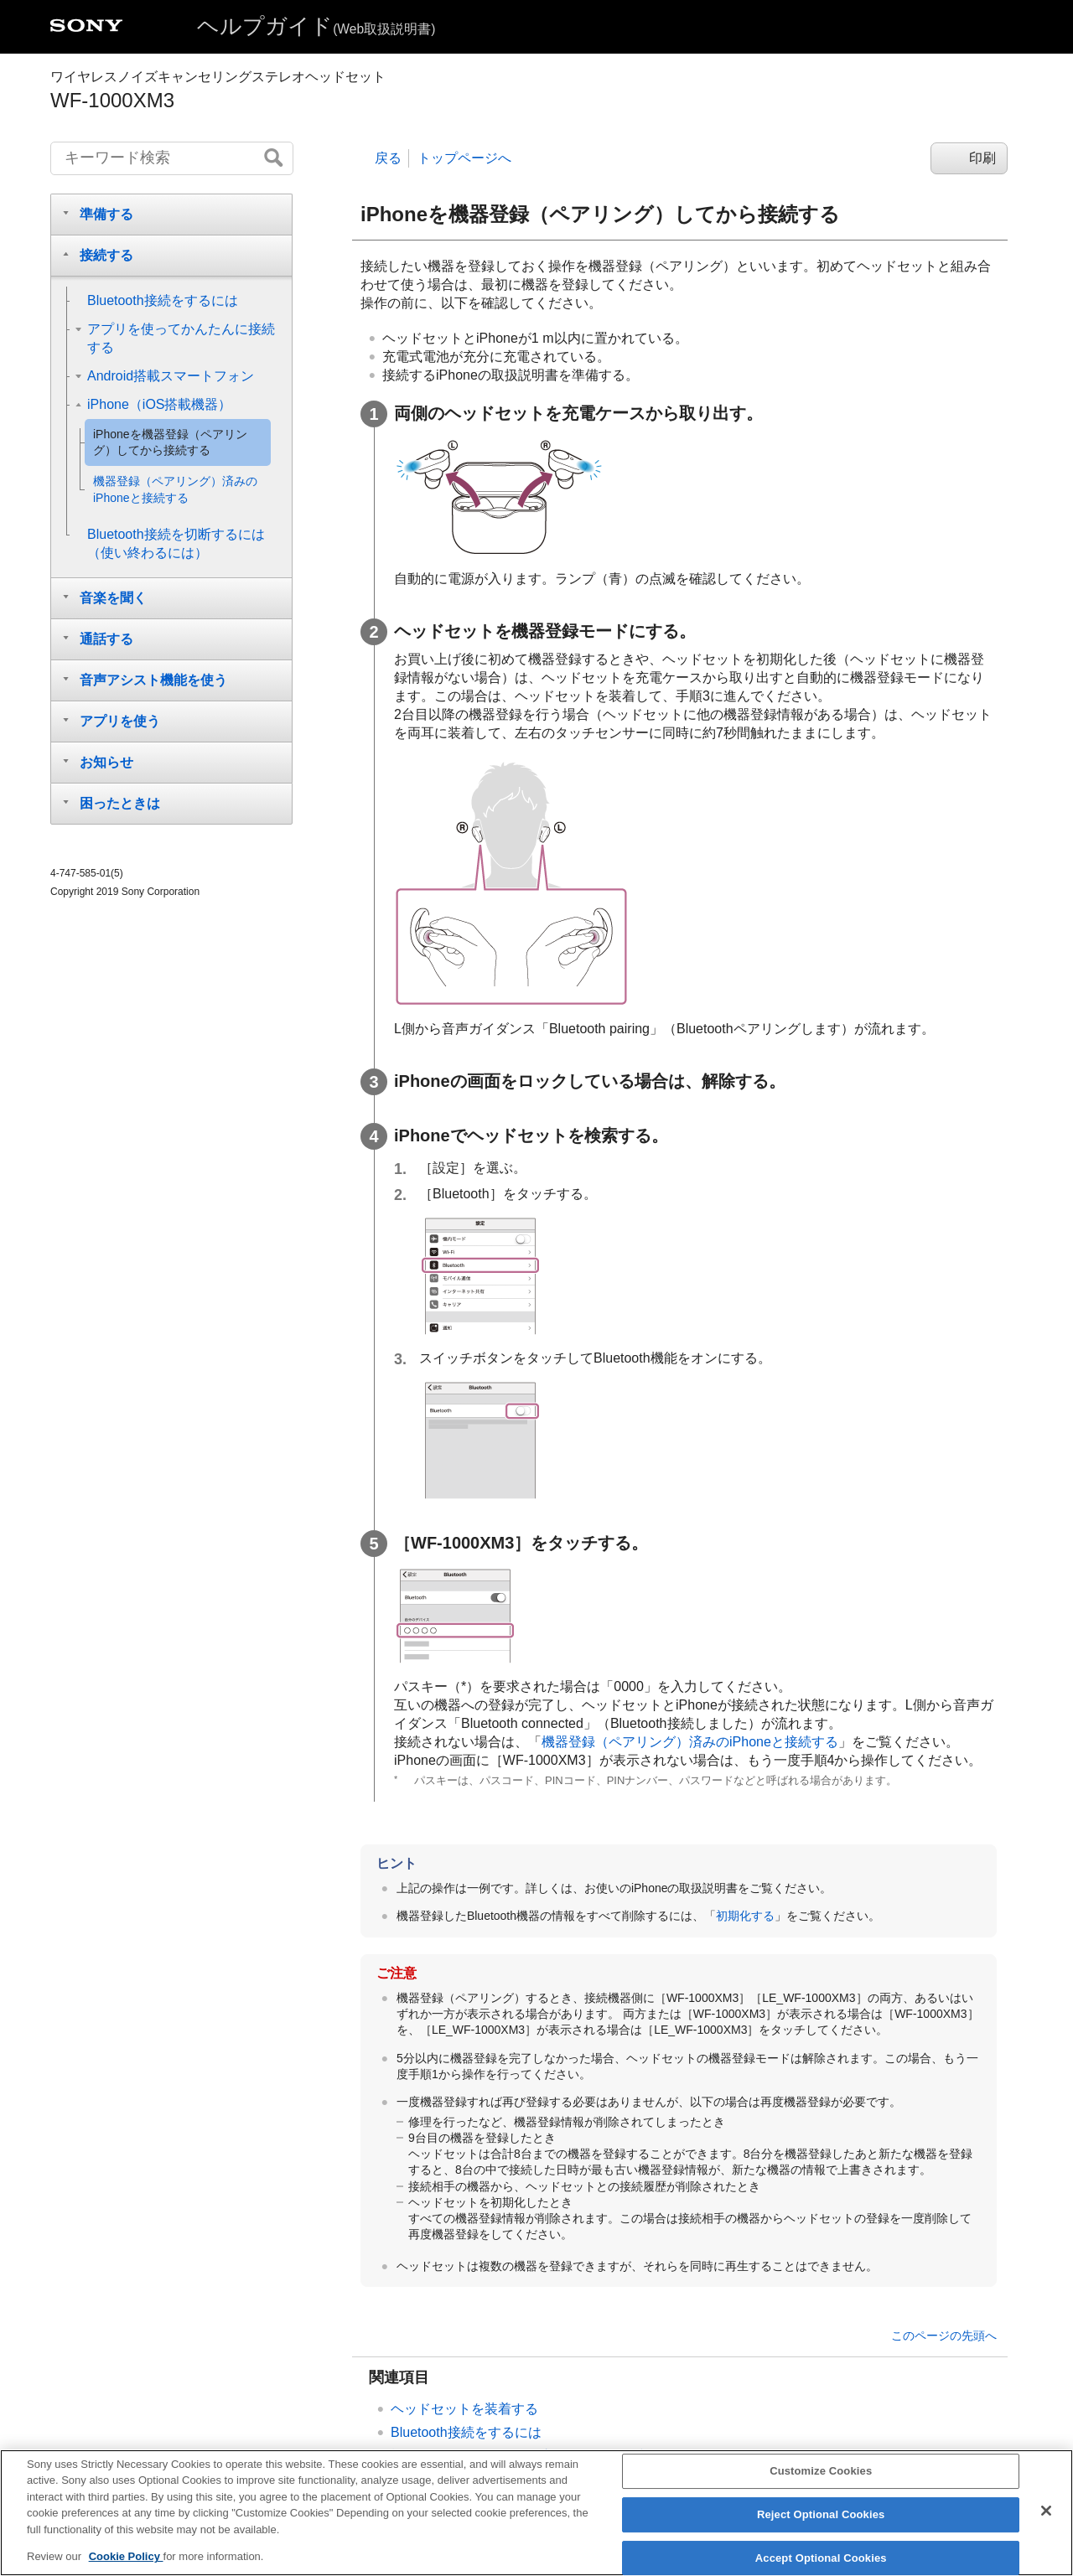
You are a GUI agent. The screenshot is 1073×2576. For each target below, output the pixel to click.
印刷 (982, 158)
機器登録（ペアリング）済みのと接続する (690, 1742)
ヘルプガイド (316, 26)
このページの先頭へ (944, 2335)
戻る (388, 158)
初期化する (745, 1915)
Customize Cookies (821, 2476)
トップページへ (464, 158)
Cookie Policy (126, 2562)
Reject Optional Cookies (821, 2519)
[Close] (1046, 2516)
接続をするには (466, 2432)
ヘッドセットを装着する (464, 2409)
